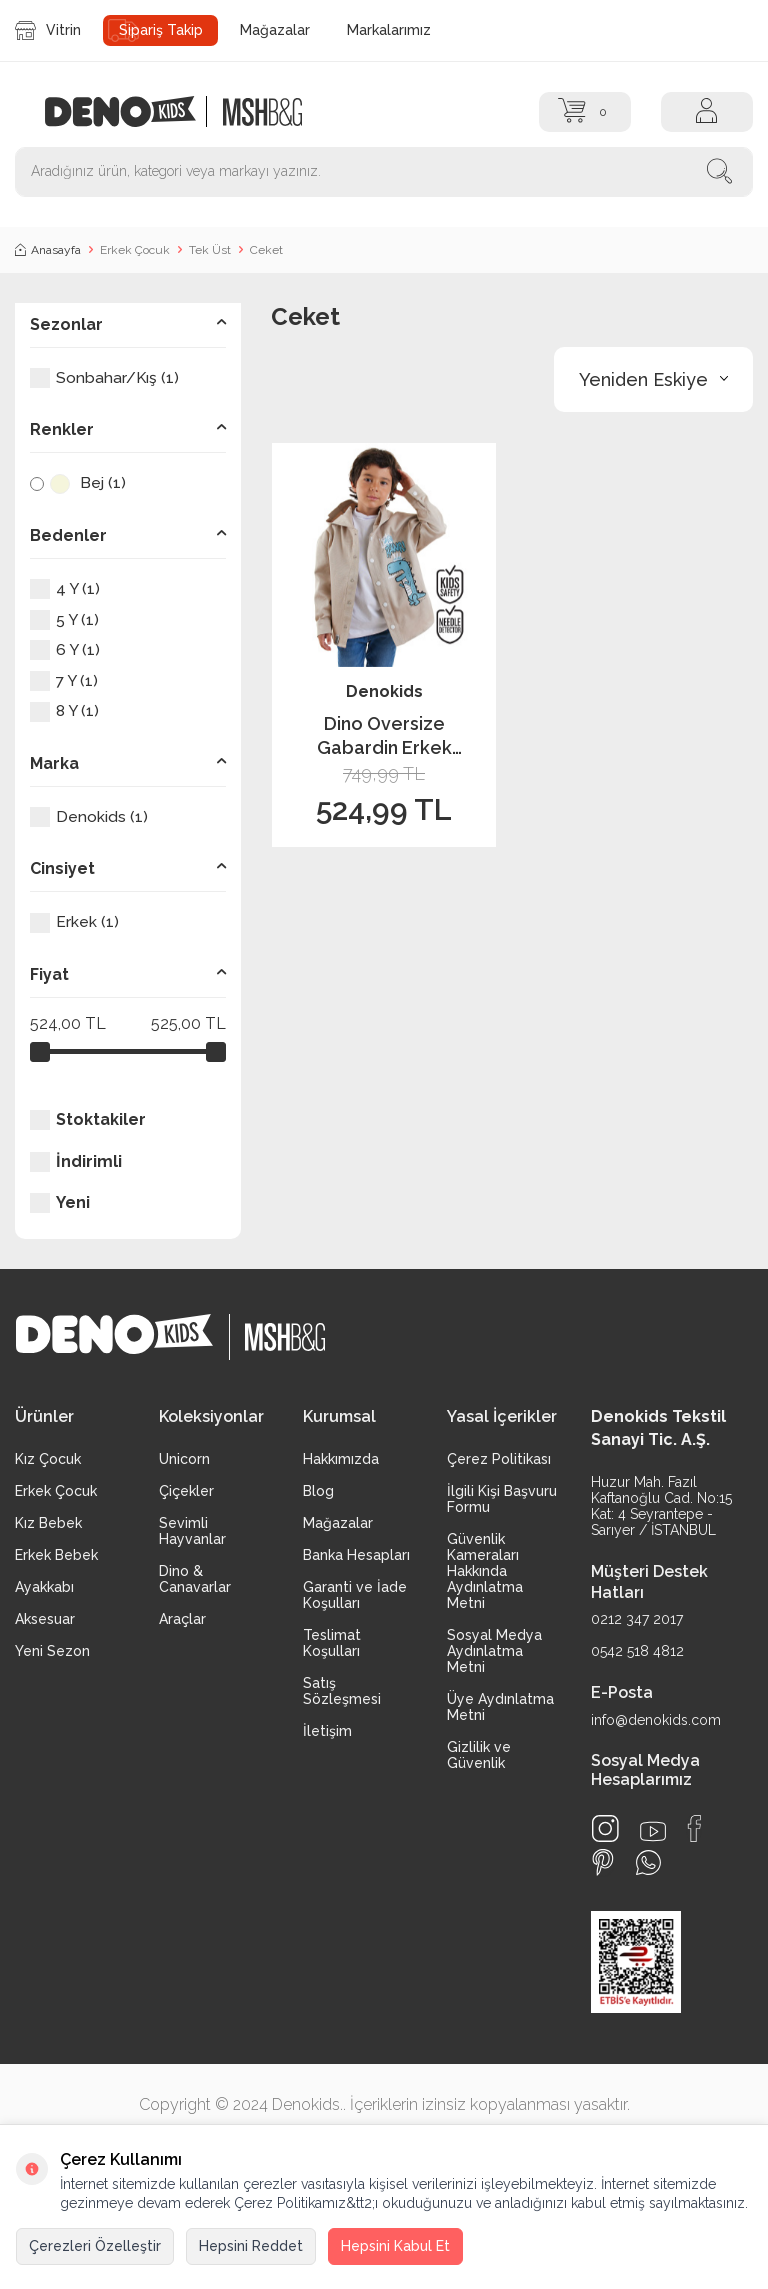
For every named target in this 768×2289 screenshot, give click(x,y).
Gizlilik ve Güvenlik (479, 1755)
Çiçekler (186, 1491)
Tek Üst (210, 250)
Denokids (384, 691)
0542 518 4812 (637, 1651)
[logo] (131, 111)
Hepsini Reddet (251, 2246)
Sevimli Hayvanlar (192, 1531)
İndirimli (76, 1162)
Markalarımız (389, 30)
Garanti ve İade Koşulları (355, 1595)
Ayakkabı (44, 1587)
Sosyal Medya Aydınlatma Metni (494, 1651)
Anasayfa (48, 250)
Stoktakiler (88, 1120)
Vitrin (48, 30)
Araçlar (182, 1619)
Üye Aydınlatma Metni (500, 1707)
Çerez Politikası (499, 1459)
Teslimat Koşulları (332, 1643)
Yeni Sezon (52, 1651)
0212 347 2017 (637, 1619)
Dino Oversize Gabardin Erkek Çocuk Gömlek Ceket (384, 736)
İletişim (327, 1731)
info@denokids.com (656, 1720)
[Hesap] (707, 112)
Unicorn (184, 1459)
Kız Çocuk (48, 1459)
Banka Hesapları (356, 1555)
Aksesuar (45, 1619)
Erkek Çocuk (135, 250)
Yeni (60, 1203)
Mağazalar (275, 30)
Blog (318, 1491)
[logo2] (262, 111)
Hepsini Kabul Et (395, 2246)
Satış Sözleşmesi (342, 1691)
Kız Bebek (48, 1523)
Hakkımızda (341, 1459)
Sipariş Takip (161, 30)
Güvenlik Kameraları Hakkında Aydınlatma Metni (485, 1571)
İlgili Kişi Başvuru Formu (502, 1499)
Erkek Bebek (56, 1555)
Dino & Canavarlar (195, 1579)
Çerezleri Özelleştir (95, 2246)
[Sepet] (585, 112)
